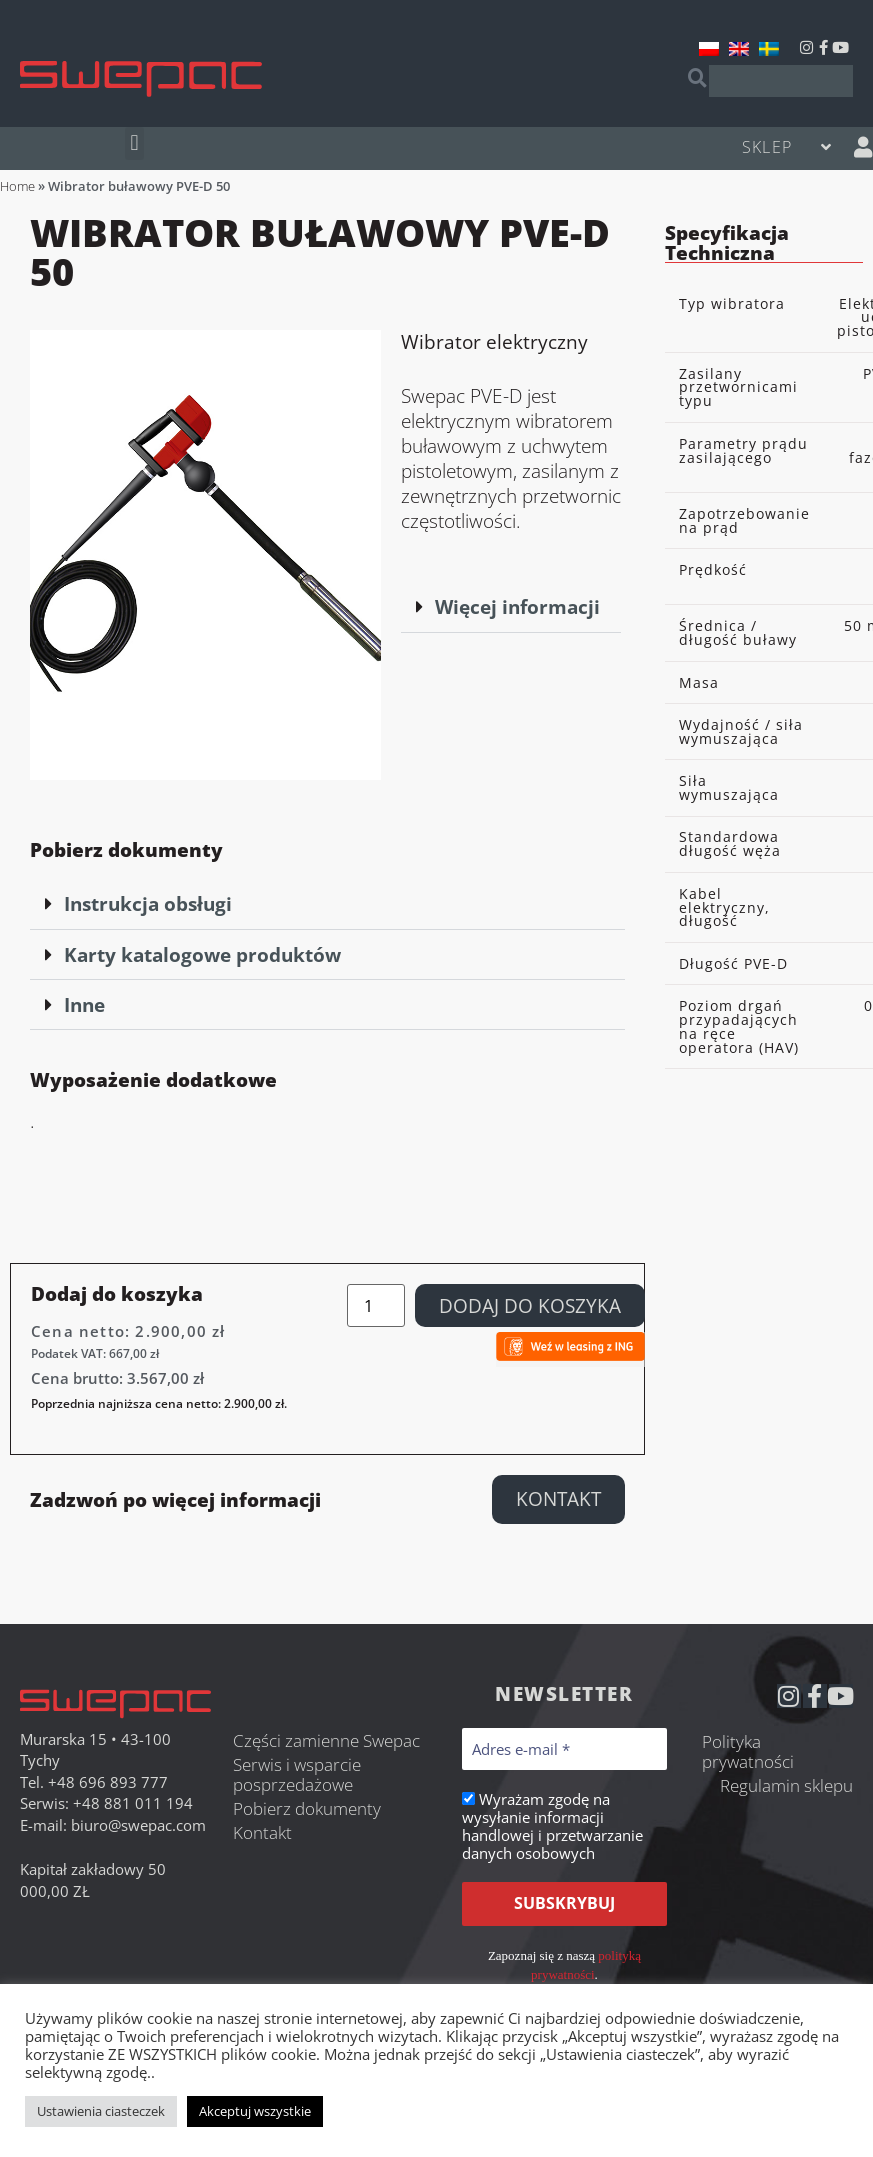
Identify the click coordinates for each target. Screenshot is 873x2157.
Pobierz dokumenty (307, 1808)
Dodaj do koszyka (530, 1305)
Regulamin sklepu (786, 1785)
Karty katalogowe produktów (202, 954)
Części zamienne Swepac (326, 1740)
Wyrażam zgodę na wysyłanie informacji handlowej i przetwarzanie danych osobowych (552, 1826)
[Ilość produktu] (376, 1305)
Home (17, 186)
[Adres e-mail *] (565, 1749)
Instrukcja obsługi (148, 903)
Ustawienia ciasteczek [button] (101, 2111)
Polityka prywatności (748, 1751)
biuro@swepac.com (138, 1825)
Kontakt (262, 1832)
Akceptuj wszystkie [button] (255, 2111)
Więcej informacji (517, 606)
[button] (134, 143)
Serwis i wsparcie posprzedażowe (297, 1774)
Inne (84, 1004)
